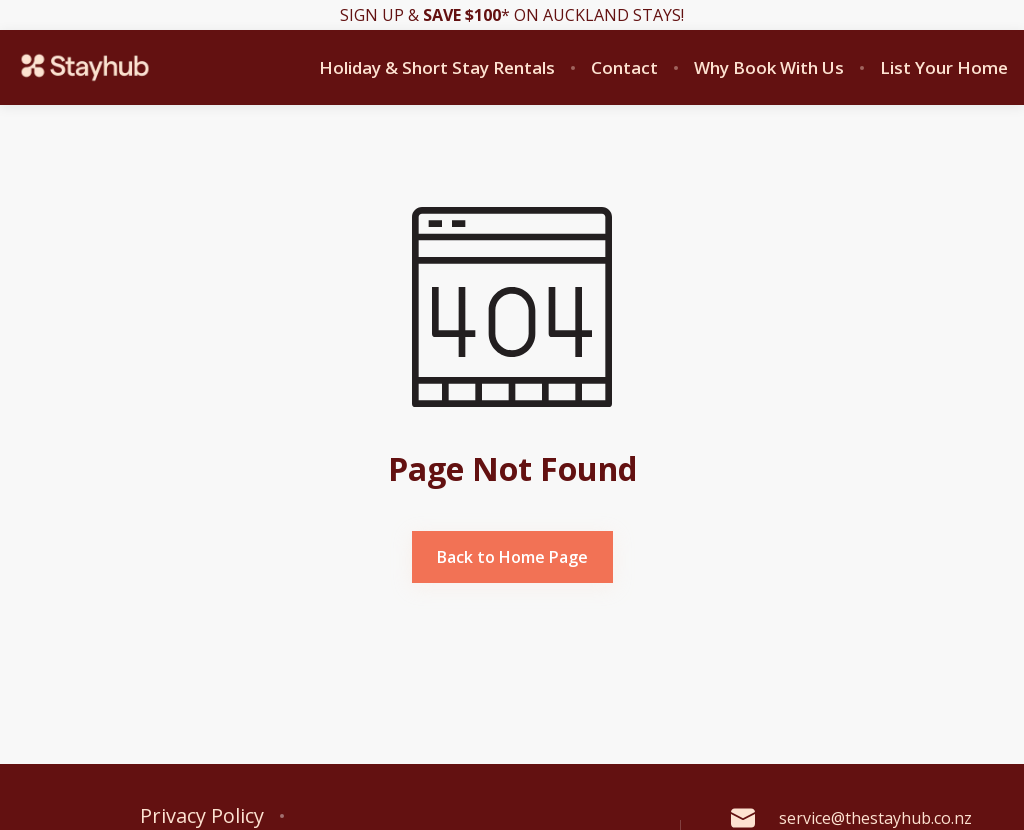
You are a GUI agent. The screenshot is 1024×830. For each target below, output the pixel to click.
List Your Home (944, 68)
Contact (624, 68)
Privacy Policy (202, 816)
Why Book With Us (769, 68)
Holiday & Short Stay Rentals (437, 68)
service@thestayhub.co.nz (851, 818)
